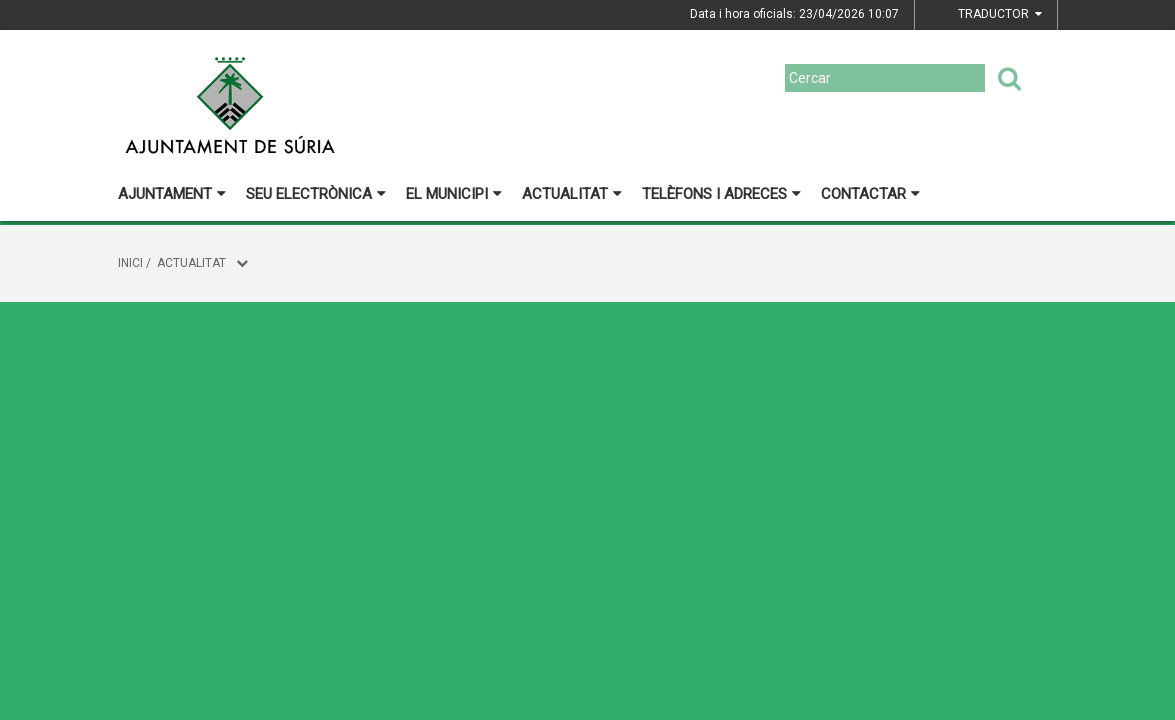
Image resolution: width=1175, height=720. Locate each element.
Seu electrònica (316, 194)
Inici (130, 263)
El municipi (454, 194)
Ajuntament (172, 194)
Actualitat (572, 194)
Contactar (870, 194)
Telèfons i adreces (721, 194)
